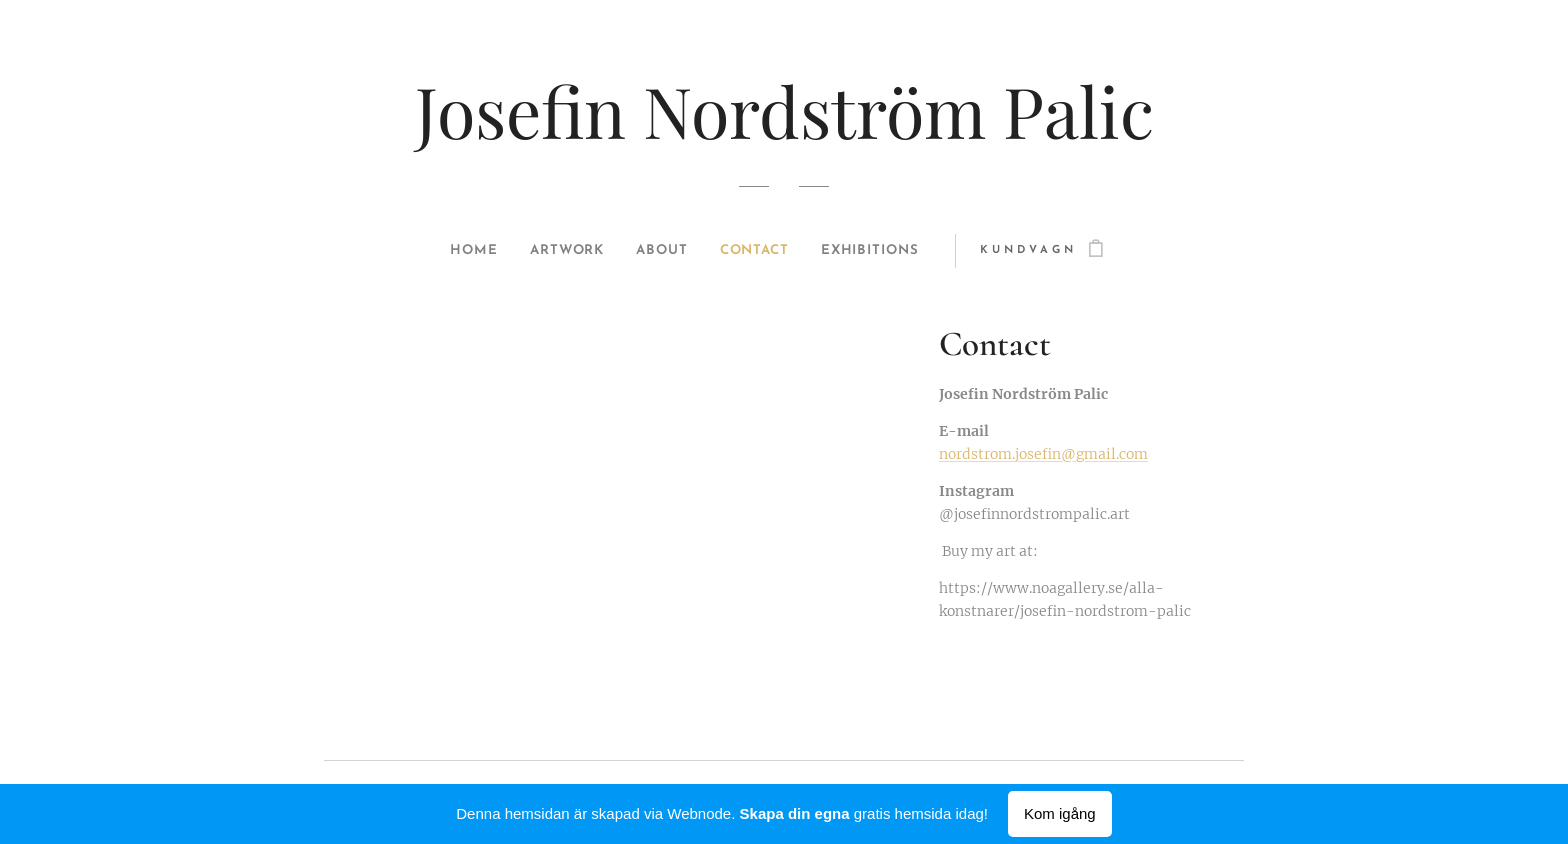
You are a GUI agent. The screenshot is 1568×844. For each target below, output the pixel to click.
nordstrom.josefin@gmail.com (1043, 454)
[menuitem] (459, 251)
